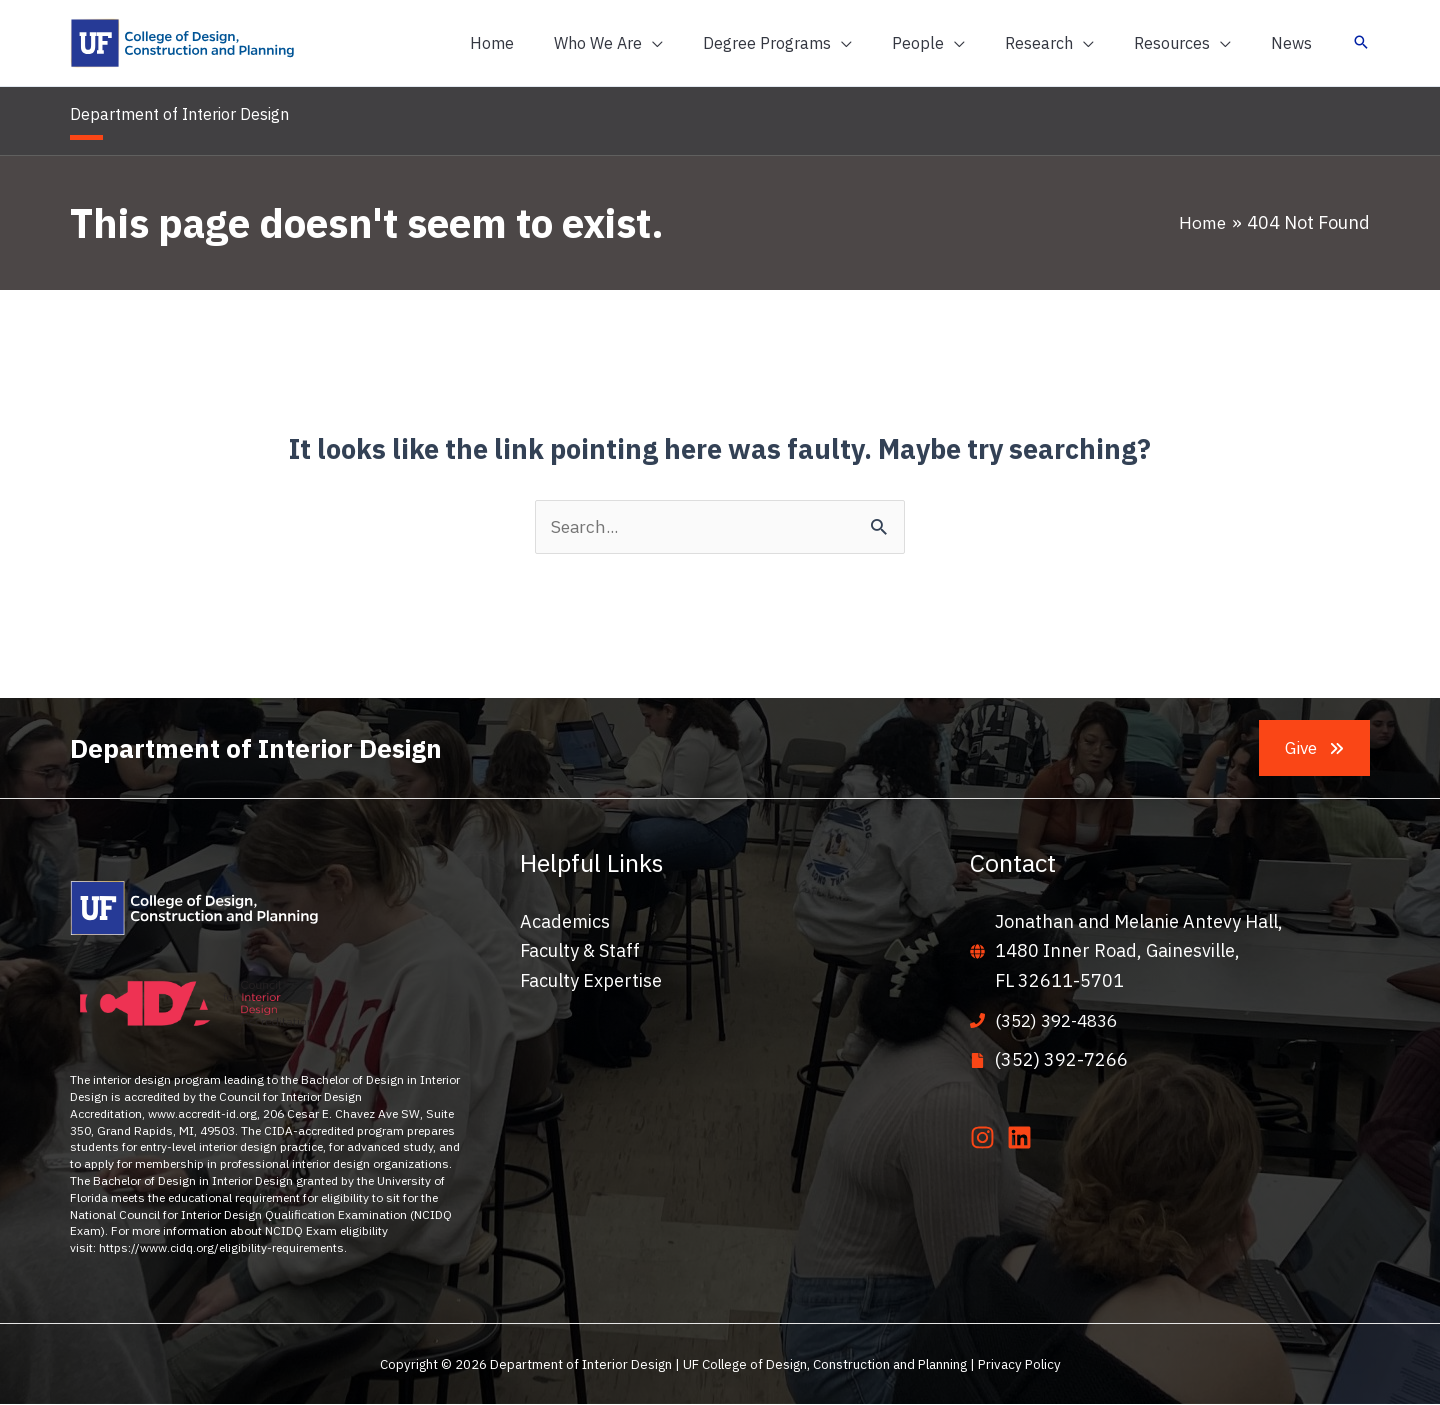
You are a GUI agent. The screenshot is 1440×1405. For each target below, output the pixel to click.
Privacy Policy (1019, 1365)
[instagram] (986, 1139)
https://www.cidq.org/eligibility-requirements (221, 1248)
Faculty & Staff (580, 952)
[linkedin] (1023, 1139)
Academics (565, 922)
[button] (652, 43)
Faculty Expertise (591, 981)
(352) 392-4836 (1061, 1021)
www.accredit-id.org (202, 1113)
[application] (696, 43)
